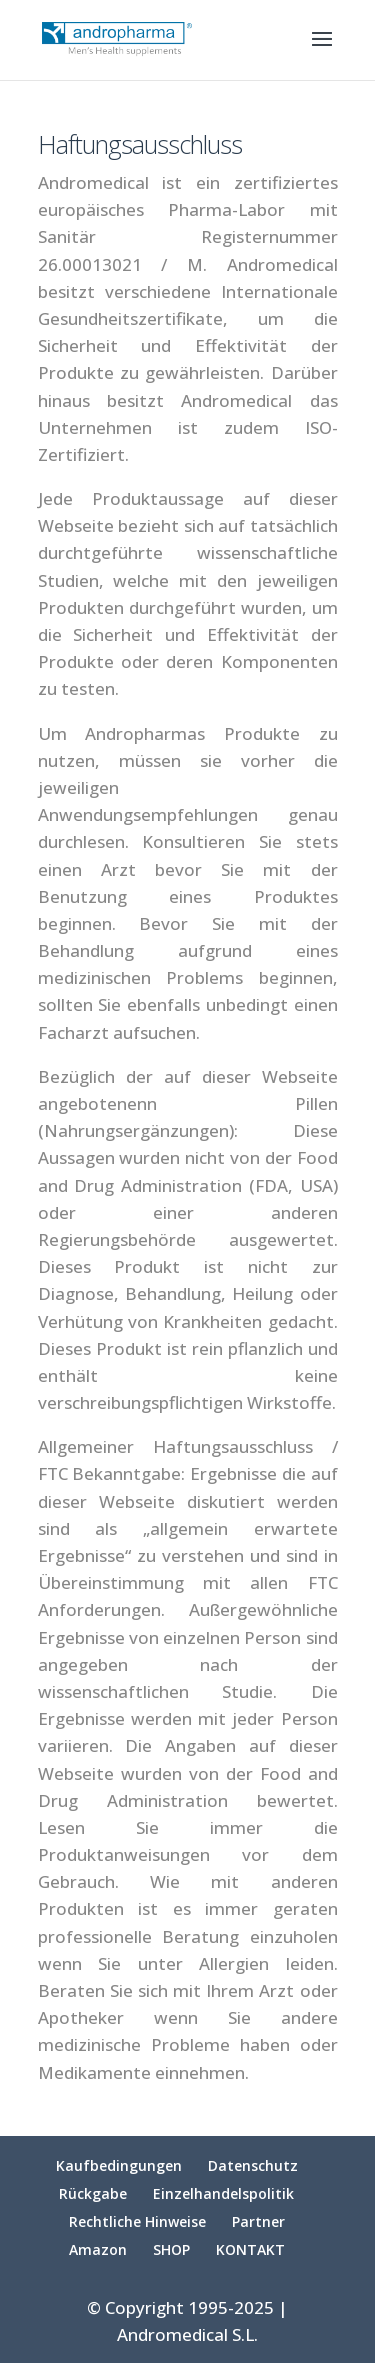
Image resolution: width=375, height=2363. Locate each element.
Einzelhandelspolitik (223, 2193)
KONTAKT (250, 2249)
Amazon (98, 2249)
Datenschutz (253, 2165)
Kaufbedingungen (119, 2165)
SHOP (171, 2249)
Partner (258, 2221)
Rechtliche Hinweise (137, 2221)
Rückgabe (93, 2193)
